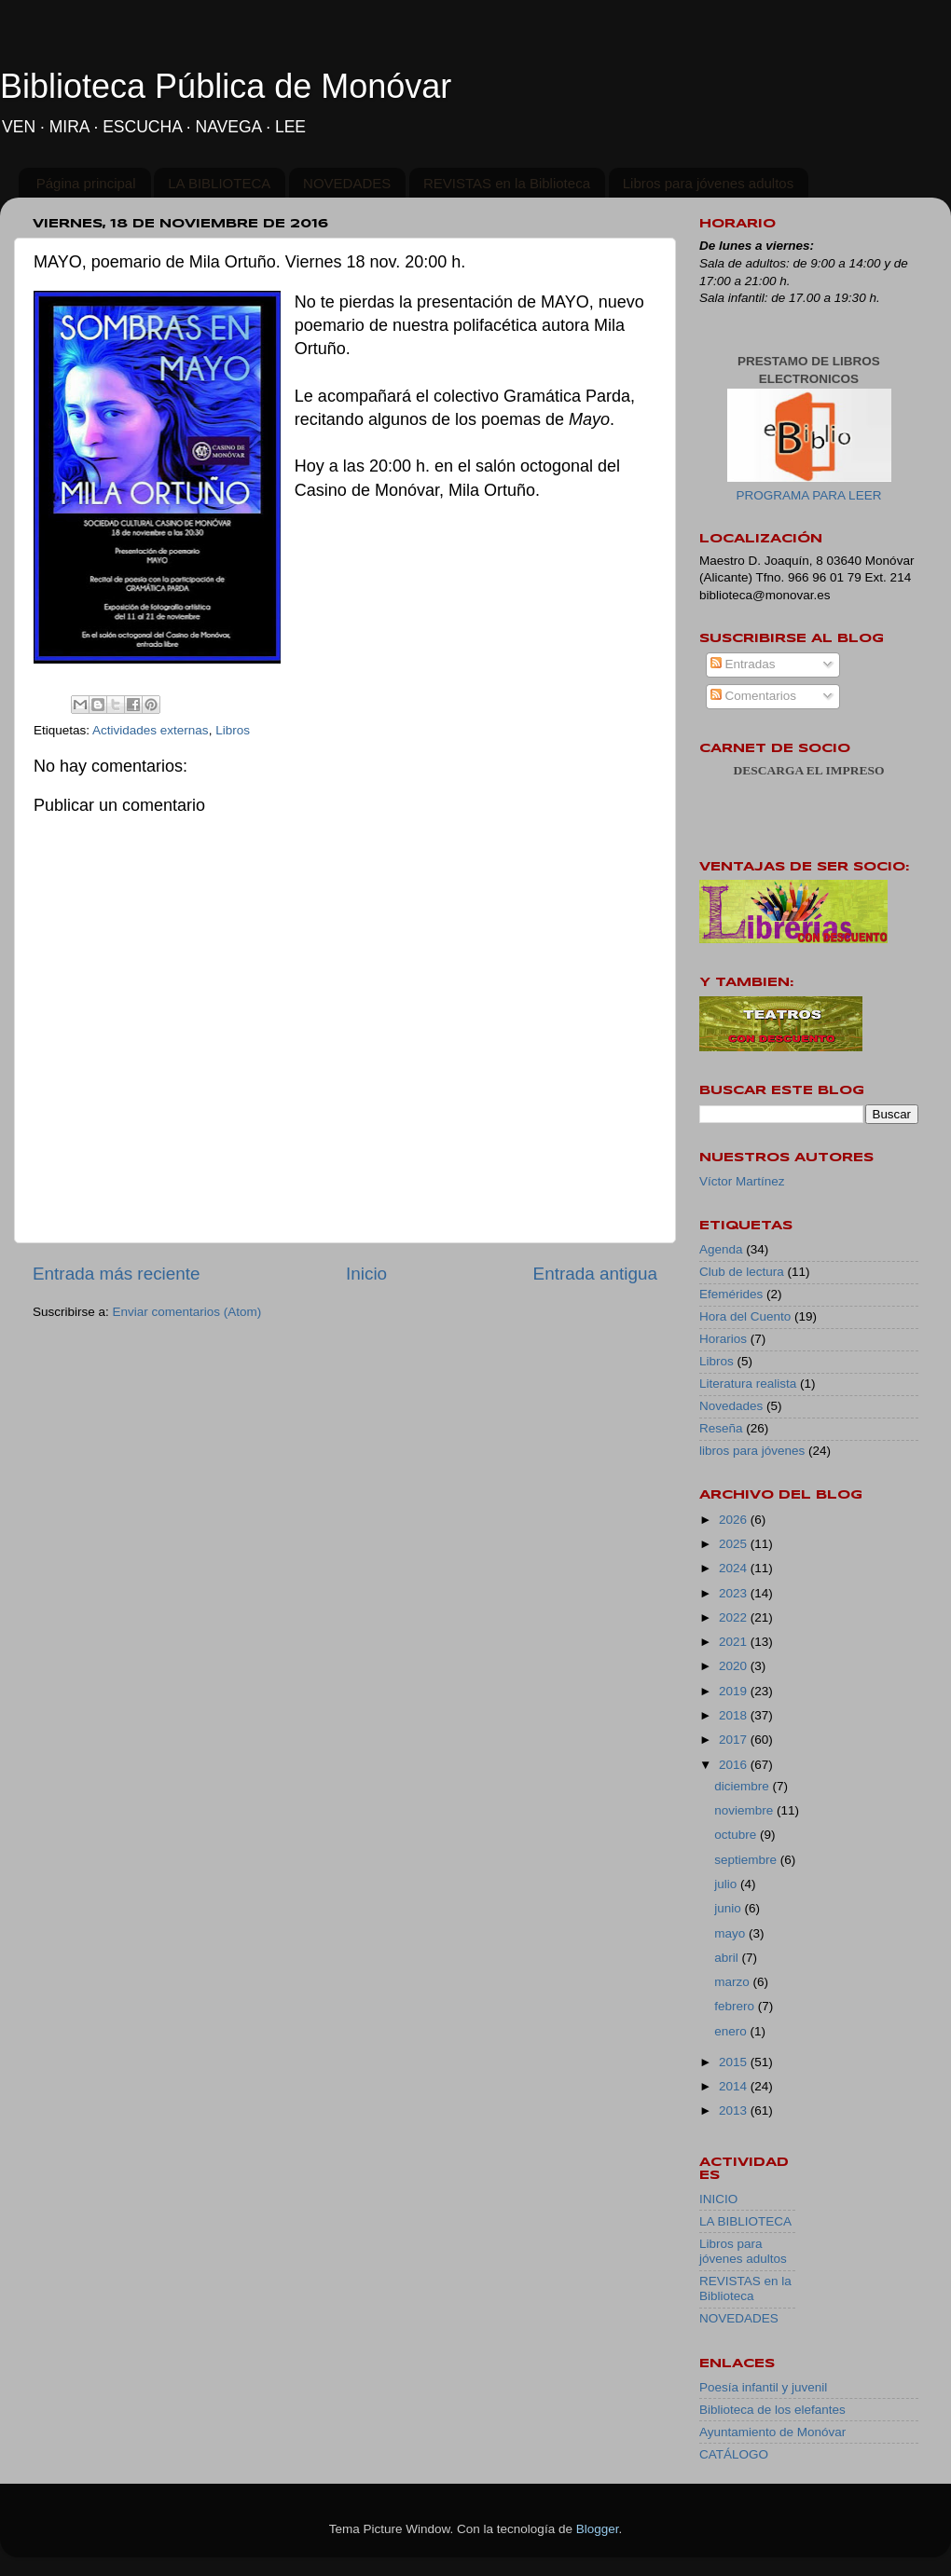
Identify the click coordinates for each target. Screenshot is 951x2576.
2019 (735, 1691)
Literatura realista (747, 1384)
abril (727, 1958)
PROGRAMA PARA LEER (809, 495)
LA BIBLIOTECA (219, 183)
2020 (735, 1666)
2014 (735, 2086)
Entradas (743, 664)
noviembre (745, 1810)
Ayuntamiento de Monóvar (772, 2432)
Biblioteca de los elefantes (772, 2410)
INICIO (718, 2199)
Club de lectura (741, 1272)
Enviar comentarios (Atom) (187, 1312)
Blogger (597, 2529)
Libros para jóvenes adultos (708, 183)
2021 (735, 1642)
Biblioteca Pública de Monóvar (225, 86)
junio (729, 1908)
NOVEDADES (347, 183)
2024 (735, 1568)
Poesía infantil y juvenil (763, 2387)
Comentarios (753, 696)
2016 (735, 1765)
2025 (735, 1544)
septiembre (747, 1860)
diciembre (743, 1786)
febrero (736, 2006)
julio (727, 1884)
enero (732, 2031)
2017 (735, 1740)
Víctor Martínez (742, 1181)
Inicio (366, 1273)
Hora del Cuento (745, 1316)
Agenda (721, 1249)
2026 (735, 1520)
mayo (731, 1933)
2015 (735, 2062)
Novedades (731, 1406)
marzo (733, 1982)
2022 (735, 1617)
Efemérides (731, 1294)
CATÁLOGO (733, 2454)
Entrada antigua (595, 1273)
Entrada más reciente (116, 1273)
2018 (735, 1715)
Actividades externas (150, 730)
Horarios (723, 1339)
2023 (735, 1593)
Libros (232, 730)
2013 (735, 2110)
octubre (737, 1835)
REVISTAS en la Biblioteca (506, 183)
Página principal (86, 183)
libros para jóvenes (752, 1451)
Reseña (721, 1428)
